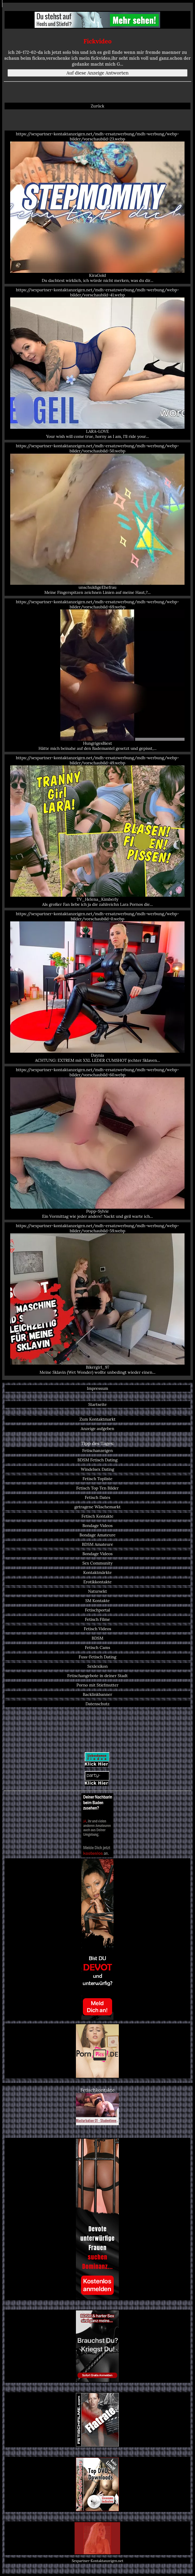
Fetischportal (97, 1610)
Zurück (97, 106)
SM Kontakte (97, 1600)
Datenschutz (98, 1703)
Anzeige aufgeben (97, 1428)
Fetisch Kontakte (97, 1516)
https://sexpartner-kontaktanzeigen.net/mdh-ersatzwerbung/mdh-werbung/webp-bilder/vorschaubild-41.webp (97, 363)
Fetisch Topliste (98, 1478)
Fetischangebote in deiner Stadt (97, 1675)
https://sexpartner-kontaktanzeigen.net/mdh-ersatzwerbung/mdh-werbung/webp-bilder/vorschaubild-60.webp (97, 1143)
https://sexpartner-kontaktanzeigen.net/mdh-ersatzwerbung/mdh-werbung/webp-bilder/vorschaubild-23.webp (97, 207)
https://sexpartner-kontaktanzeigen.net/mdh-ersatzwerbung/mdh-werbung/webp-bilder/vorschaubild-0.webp (97, 987)
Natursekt (97, 1591)
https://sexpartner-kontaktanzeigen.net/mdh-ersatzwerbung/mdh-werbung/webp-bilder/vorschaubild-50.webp (97, 519)
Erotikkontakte (97, 1581)
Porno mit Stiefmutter (97, 1685)
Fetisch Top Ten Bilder (97, 1488)
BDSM (97, 1638)
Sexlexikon (97, 1666)
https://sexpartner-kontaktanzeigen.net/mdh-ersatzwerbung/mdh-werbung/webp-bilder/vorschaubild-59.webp (97, 1299)
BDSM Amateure (97, 1544)
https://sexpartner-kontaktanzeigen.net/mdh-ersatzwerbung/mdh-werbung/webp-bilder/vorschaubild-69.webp (97, 675)
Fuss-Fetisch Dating (97, 1656)
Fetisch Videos (97, 1628)
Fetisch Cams (97, 1647)
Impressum (97, 1388)
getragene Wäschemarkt (97, 1506)
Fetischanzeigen (97, 1450)
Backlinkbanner (97, 1694)
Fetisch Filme (97, 1619)
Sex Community (97, 1563)
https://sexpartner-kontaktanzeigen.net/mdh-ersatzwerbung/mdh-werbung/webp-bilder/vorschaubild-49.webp (97, 831)
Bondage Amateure (97, 1535)
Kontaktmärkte (97, 1572)
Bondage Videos (97, 1525)
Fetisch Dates (97, 1497)
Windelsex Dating (97, 1469)
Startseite (97, 1404)
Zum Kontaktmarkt (97, 1419)
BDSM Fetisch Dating (97, 1459)
